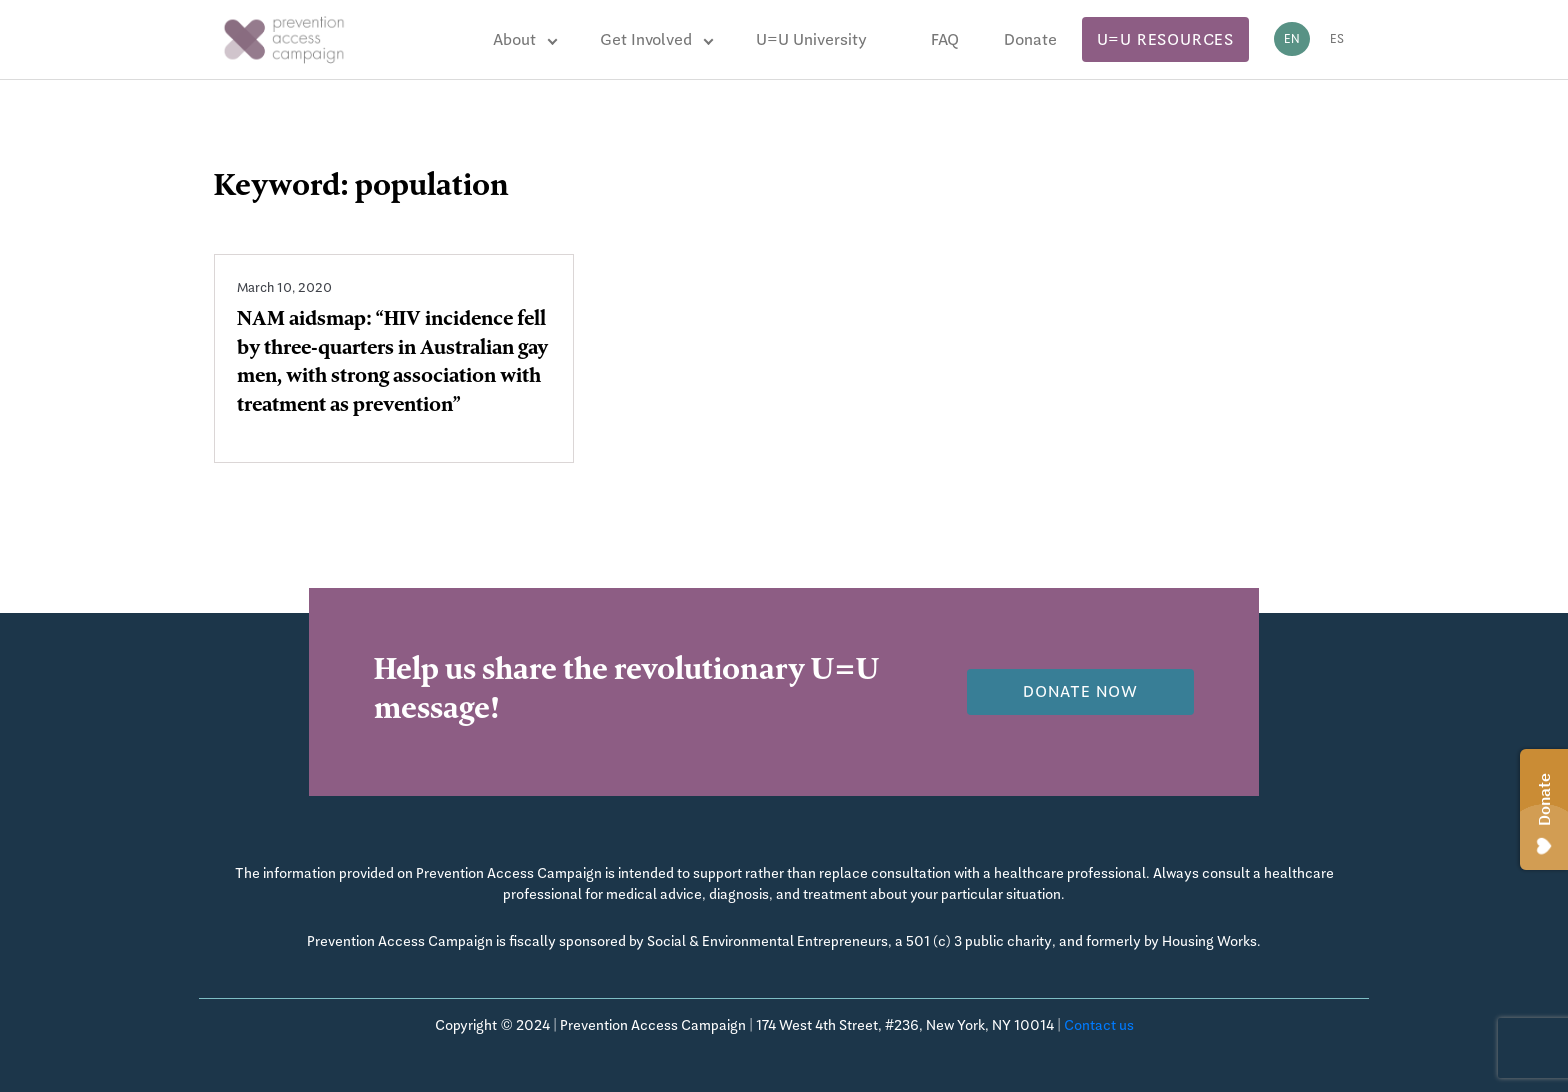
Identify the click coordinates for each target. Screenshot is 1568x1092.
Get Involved (646, 39)
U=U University (811, 39)
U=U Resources (1165, 39)
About (514, 39)
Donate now (1080, 691)
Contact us (1099, 1025)
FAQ (945, 39)
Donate (1030, 39)
